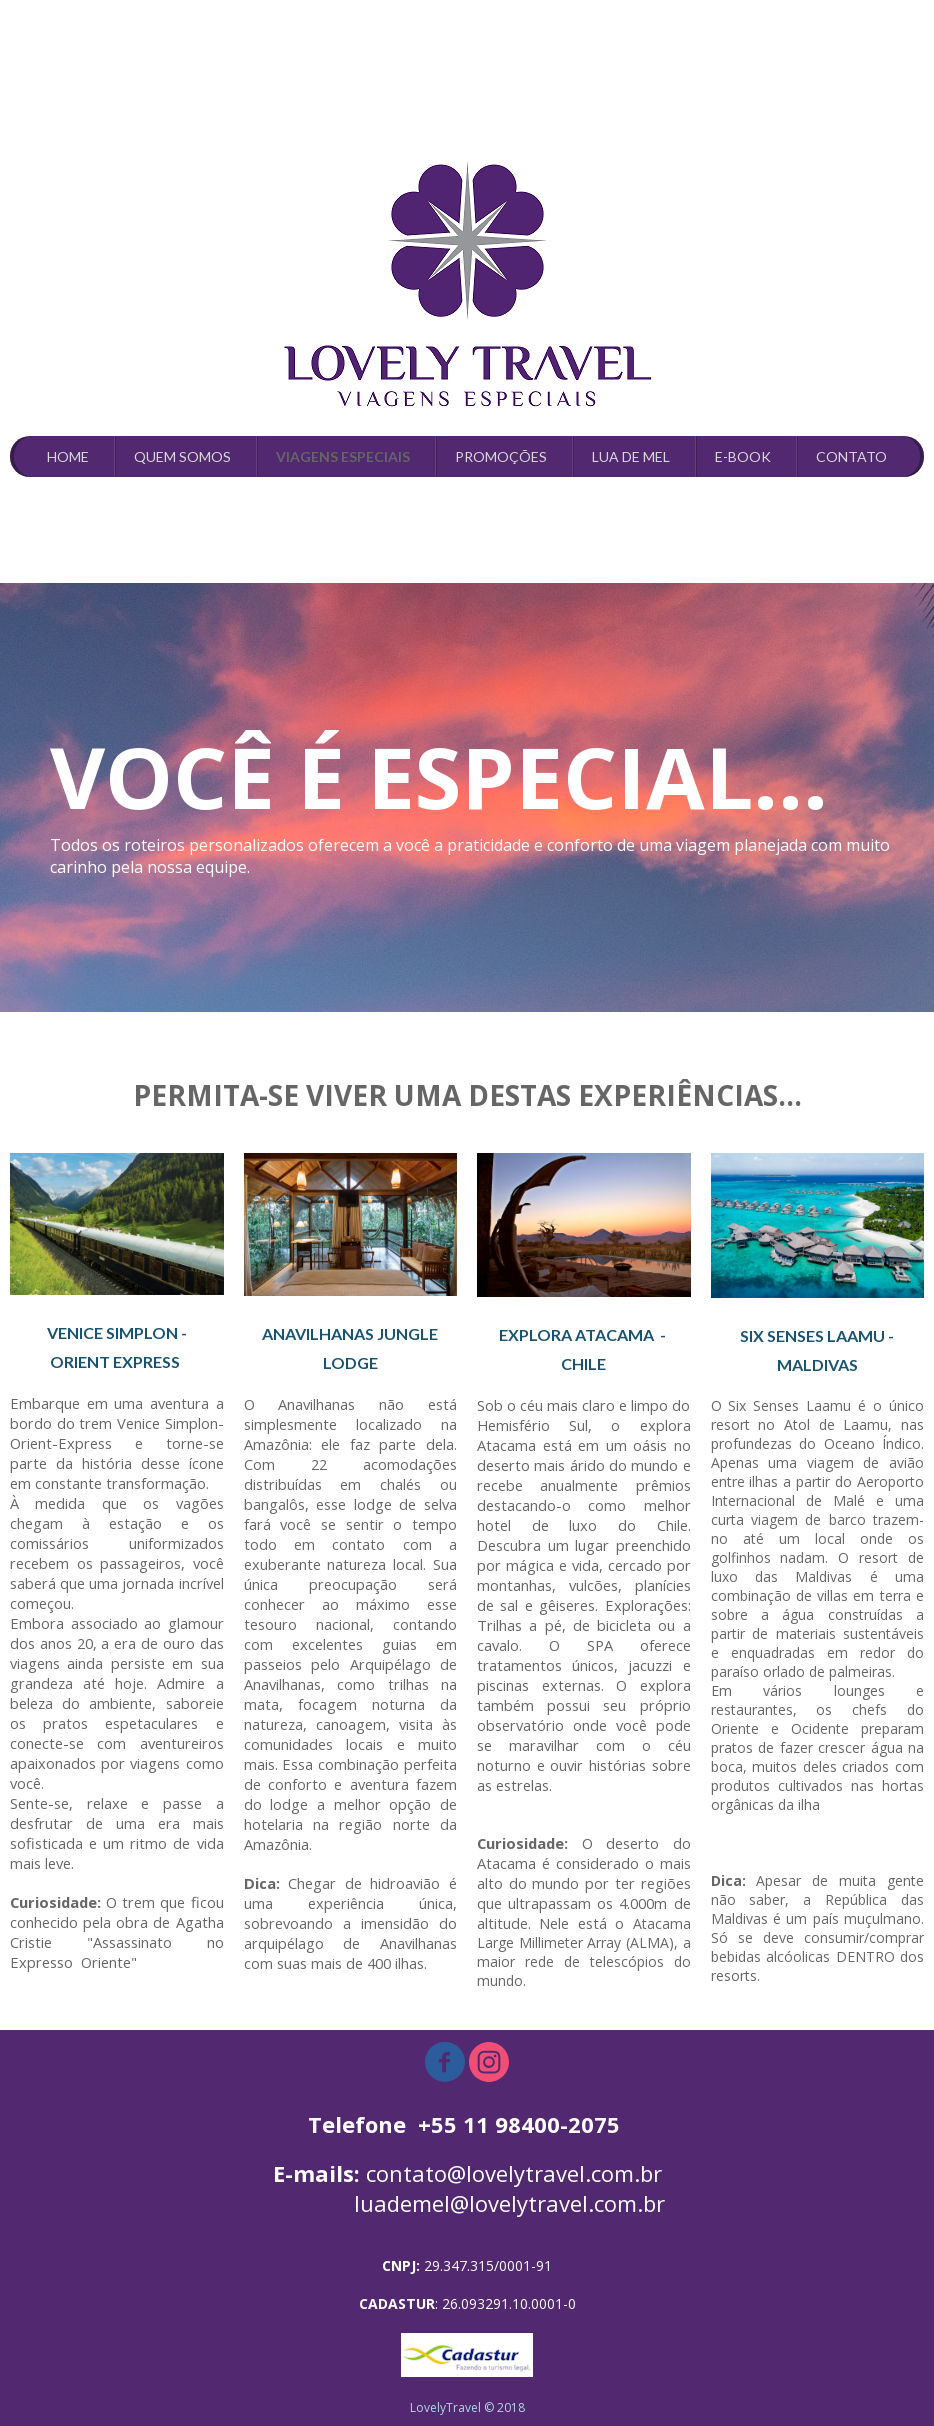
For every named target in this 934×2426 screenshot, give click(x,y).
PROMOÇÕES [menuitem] (501, 456)
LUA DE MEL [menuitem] (631, 456)
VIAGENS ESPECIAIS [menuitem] (343, 456)
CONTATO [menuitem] (851, 456)
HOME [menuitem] (68, 456)
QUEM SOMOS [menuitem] (182, 456)
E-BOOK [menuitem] (743, 456)
